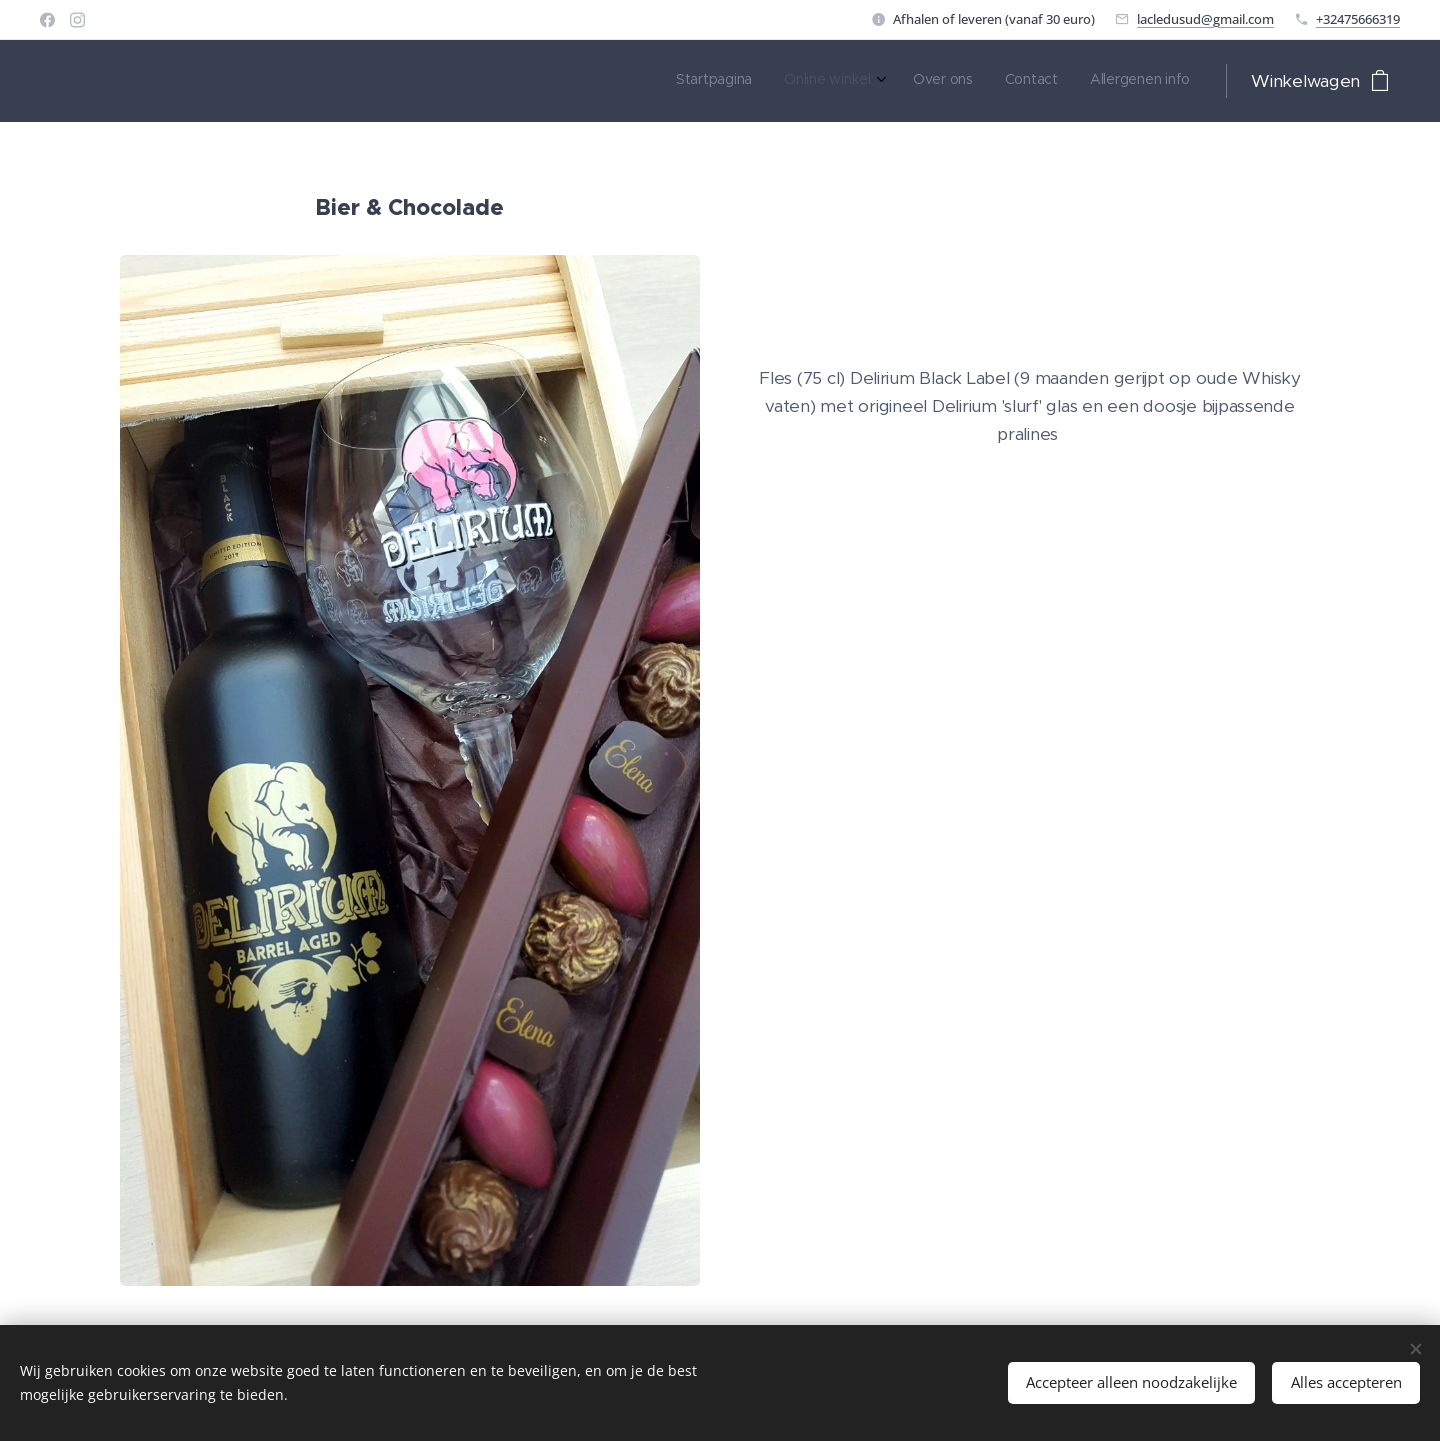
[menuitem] (1057, 81)
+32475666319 (1358, 19)
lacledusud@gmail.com (1205, 19)
